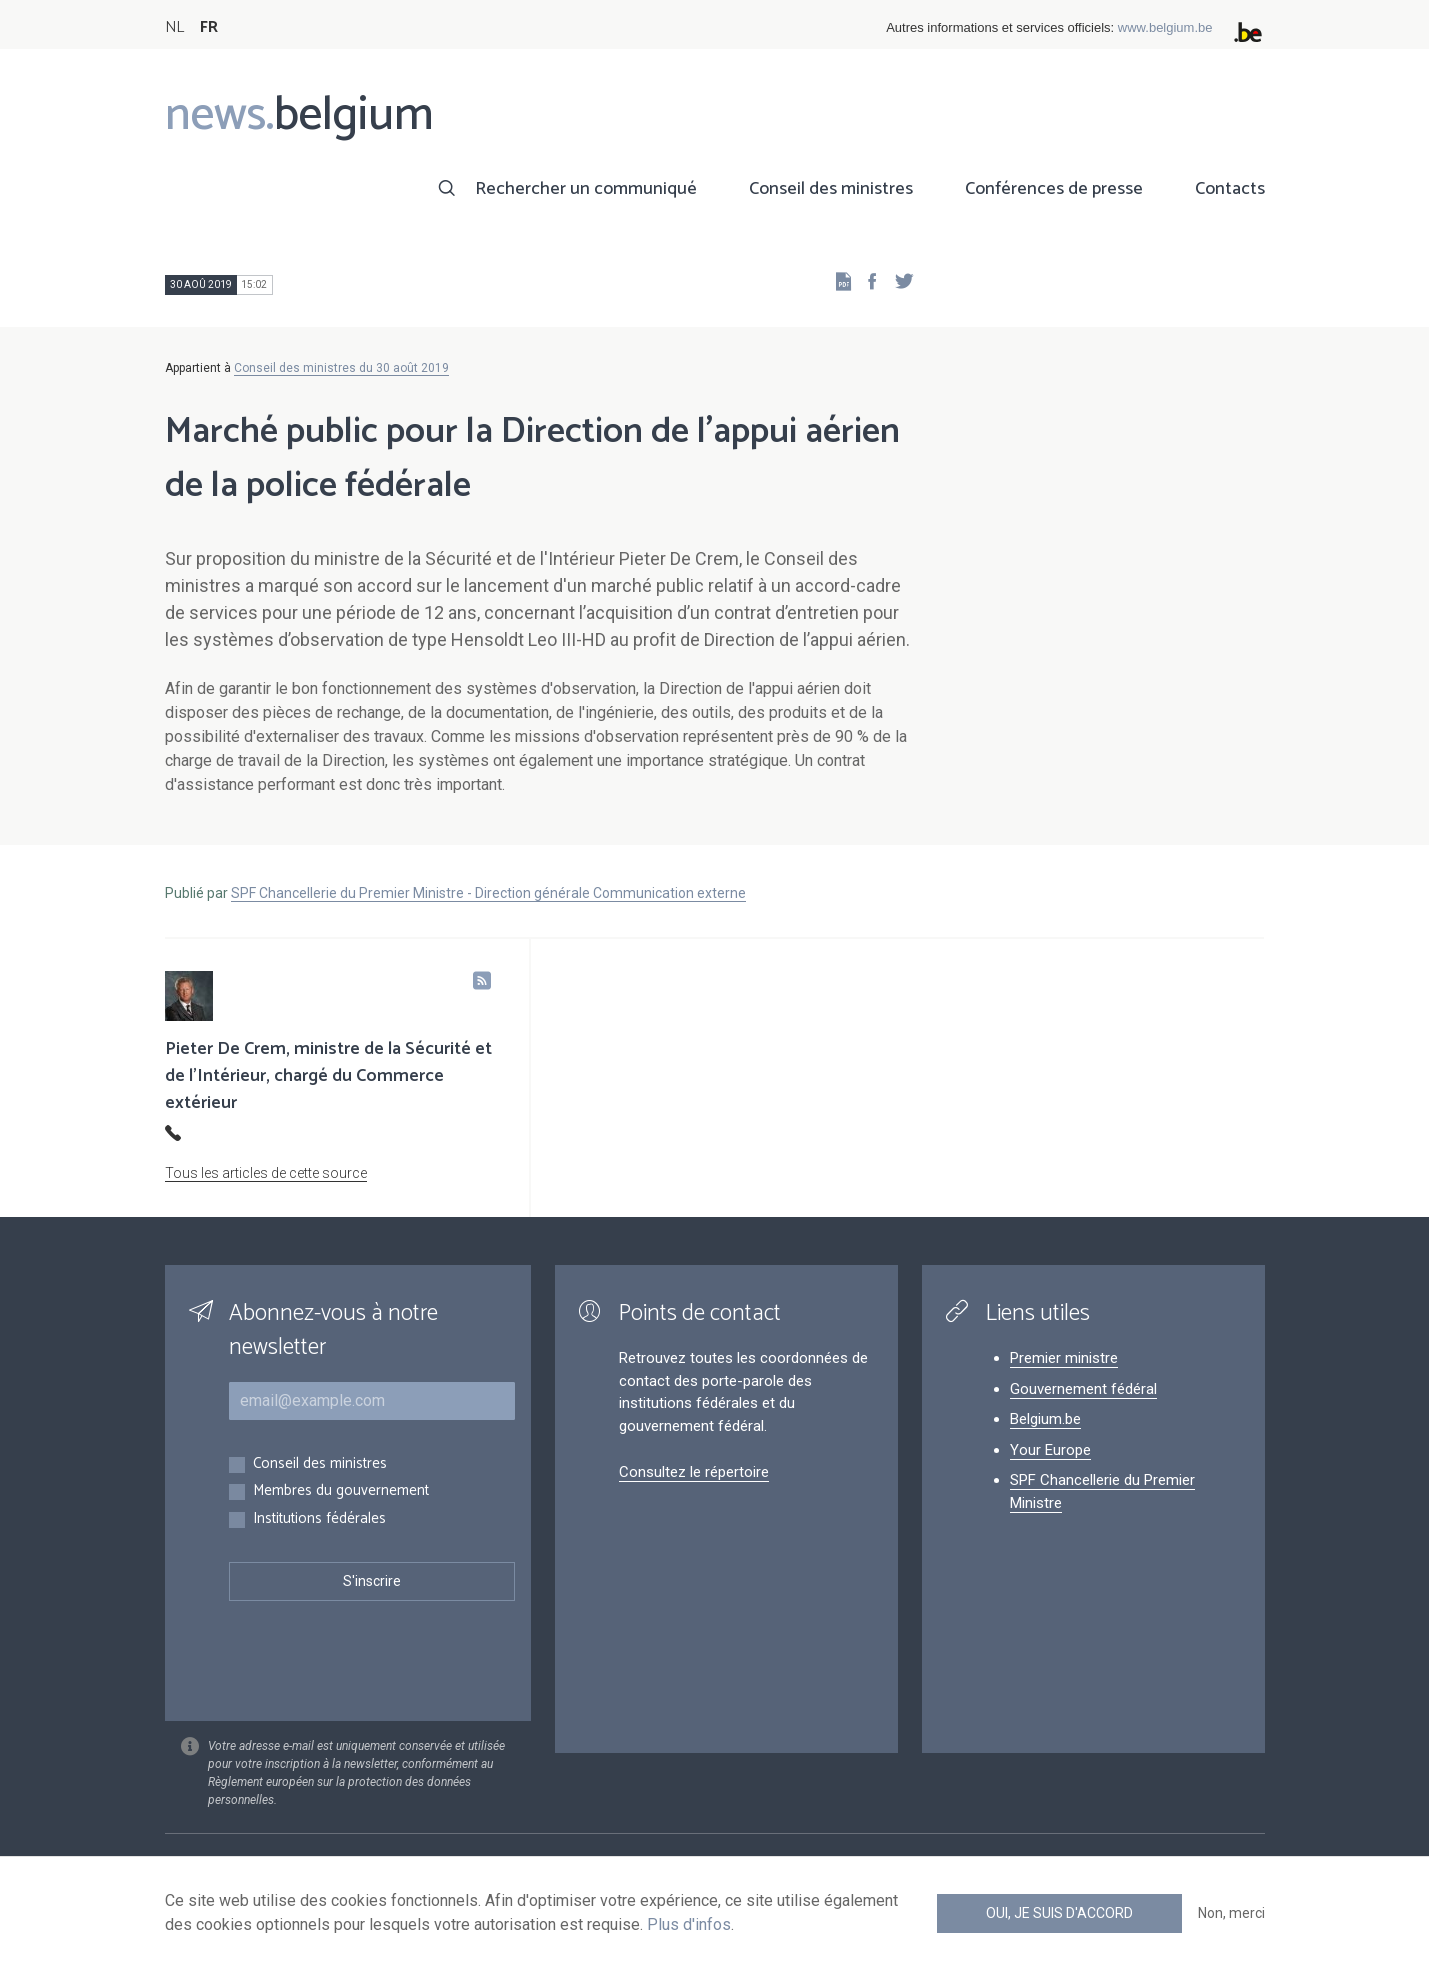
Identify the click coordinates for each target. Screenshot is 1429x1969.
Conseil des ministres (831, 189)
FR (209, 27)
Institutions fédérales (319, 1519)
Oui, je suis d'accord (1059, 1913)
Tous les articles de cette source (266, 1173)
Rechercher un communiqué (586, 189)
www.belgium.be (1165, 27)
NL (174, 27)
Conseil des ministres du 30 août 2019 (341, 368)
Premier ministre (1064, 1358)
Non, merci (1231, 1913)
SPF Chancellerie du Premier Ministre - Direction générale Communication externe (488, 893)
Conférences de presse (1054, 189)
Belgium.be (1045, 1419)
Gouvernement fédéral (1083, 1389)
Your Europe (1050, 1450)
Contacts (1230, 189)
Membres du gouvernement (341, 1491)
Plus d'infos (689, 1924)
